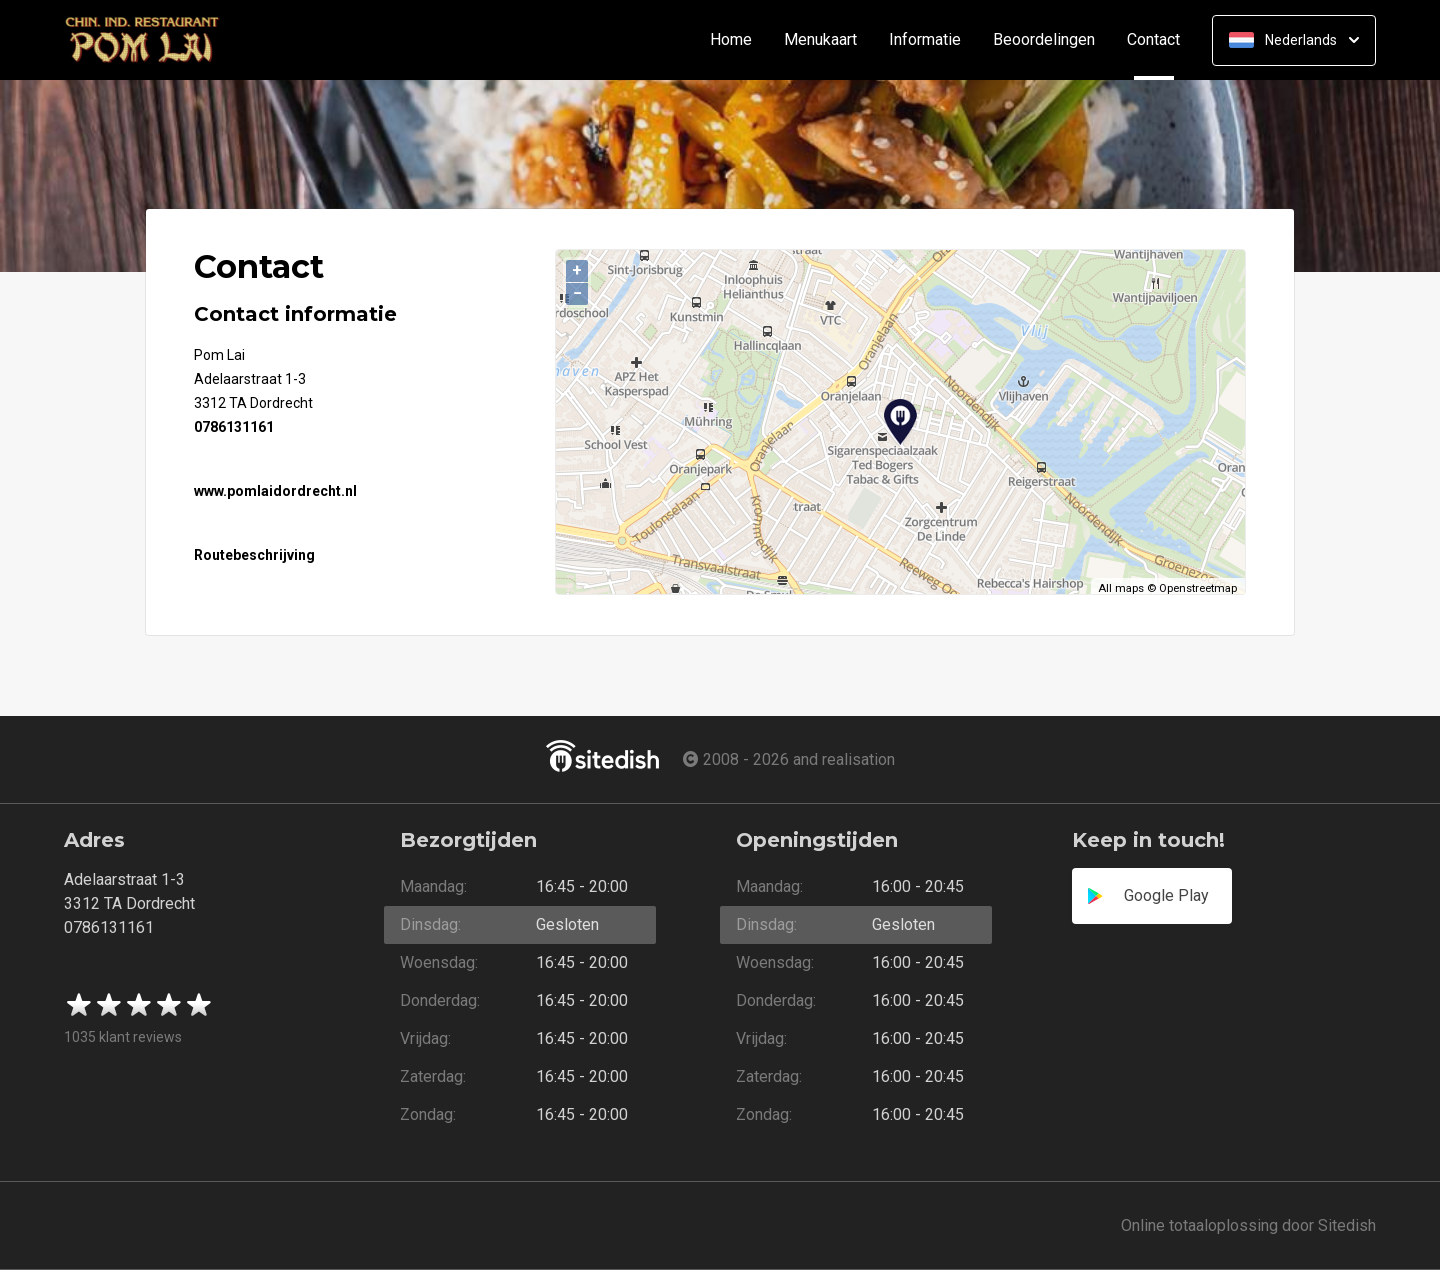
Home (731, 40)
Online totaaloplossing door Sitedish (1248, 1225)
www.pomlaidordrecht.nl (275, 491)
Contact (1161, 40)
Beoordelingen (1044, 40)
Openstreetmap (1198, 588)
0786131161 (234, 427)
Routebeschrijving (254, 555)
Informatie (925, 40)
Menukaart (820, 40)
